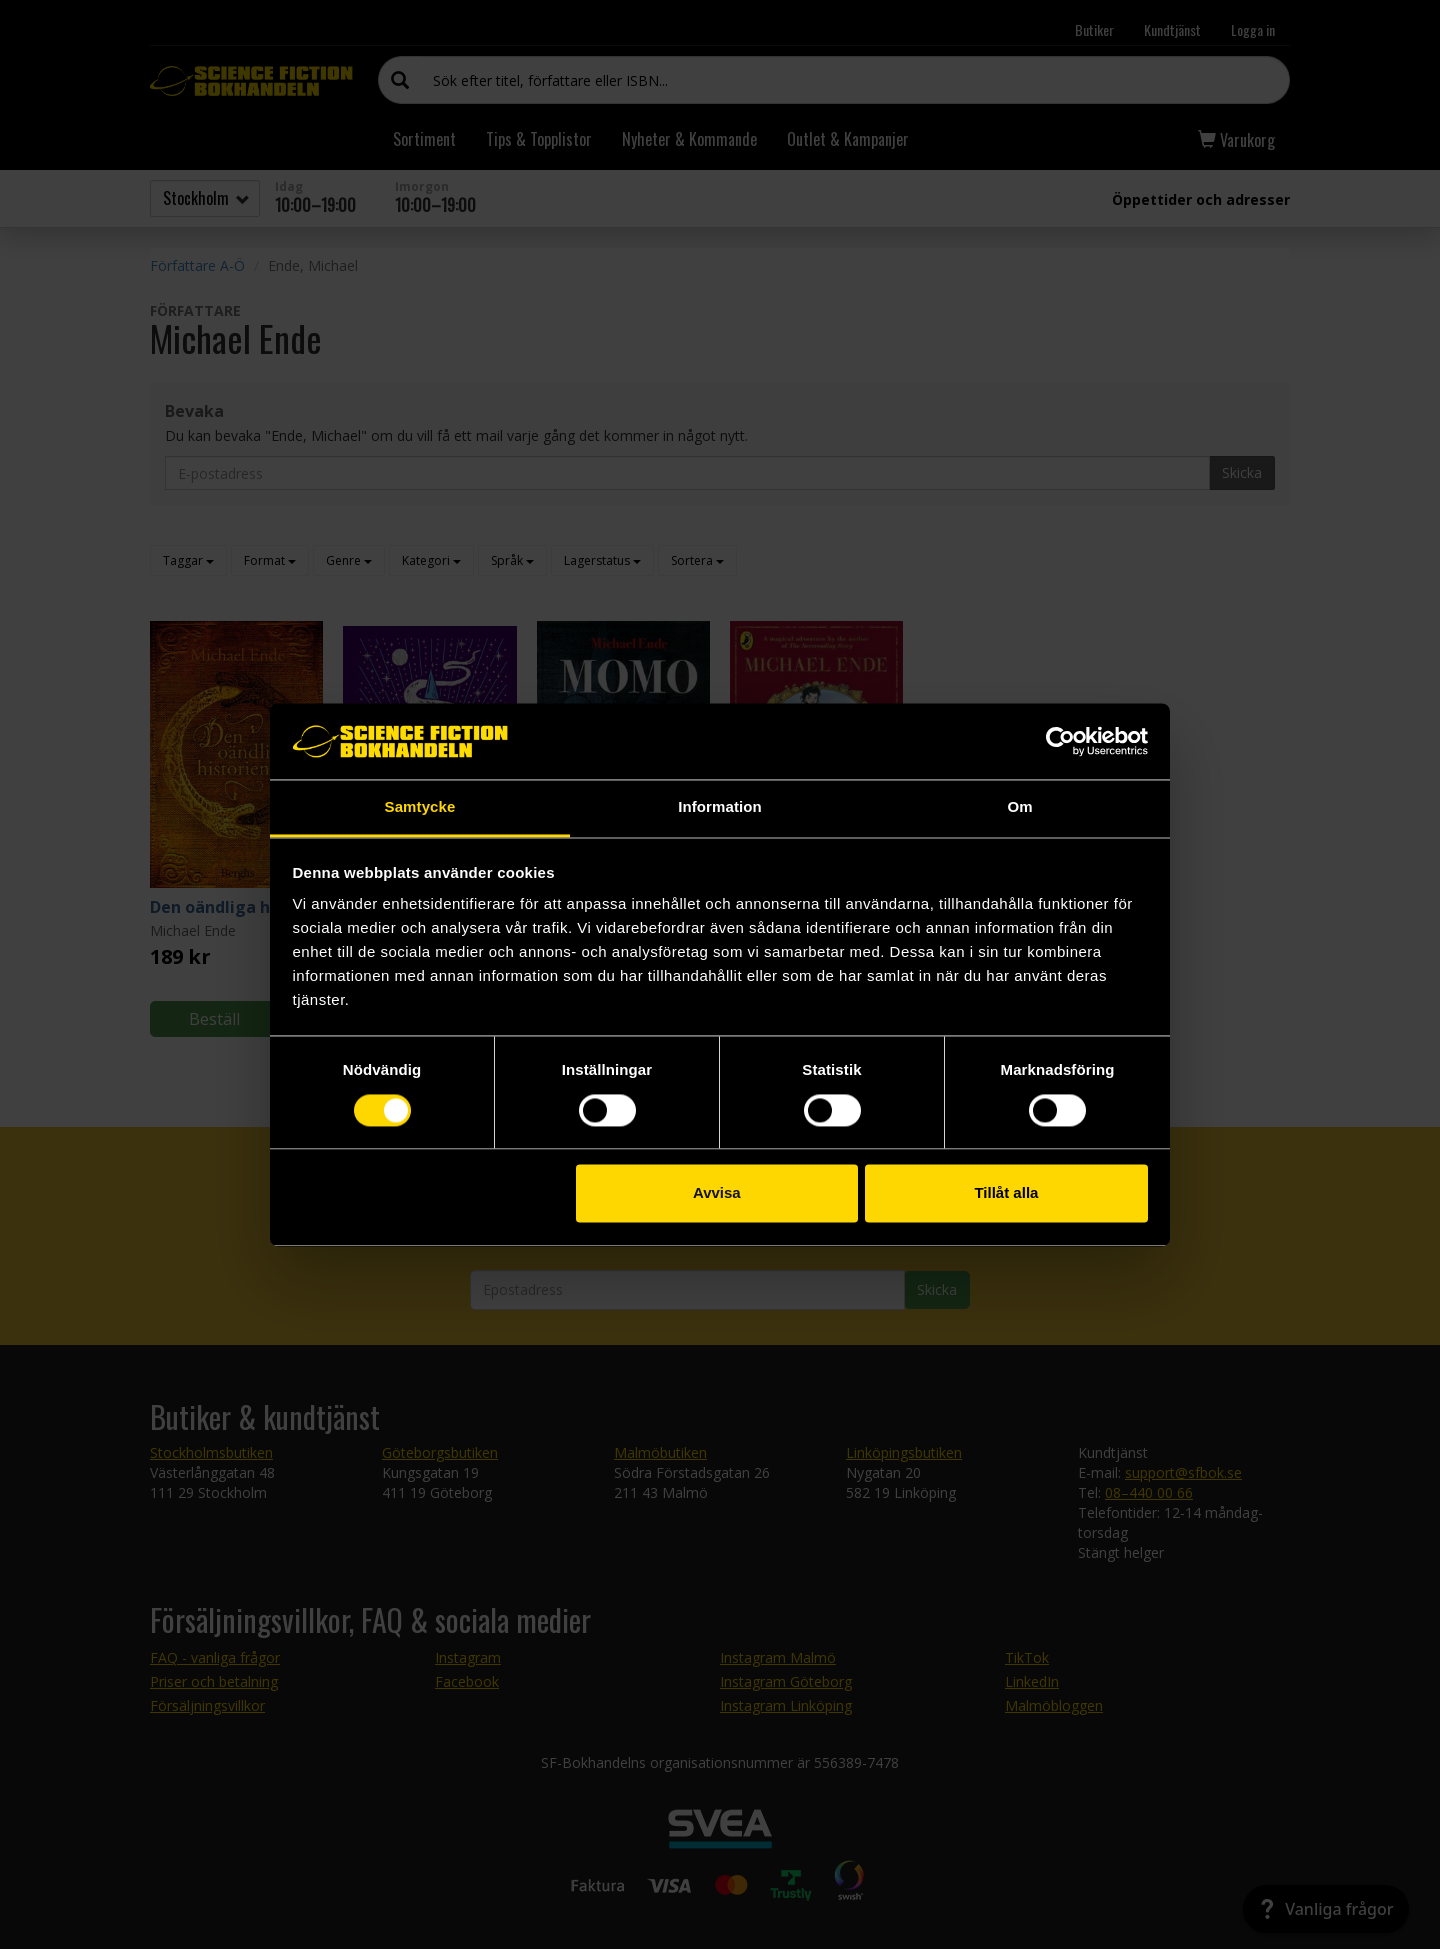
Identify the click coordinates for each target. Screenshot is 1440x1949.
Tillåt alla (1006, 1193)
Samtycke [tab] (420, 807)
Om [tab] (1019, 807)
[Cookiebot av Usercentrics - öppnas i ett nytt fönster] (1060, 741)
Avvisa (717, 1193)
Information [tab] (720, 807)
